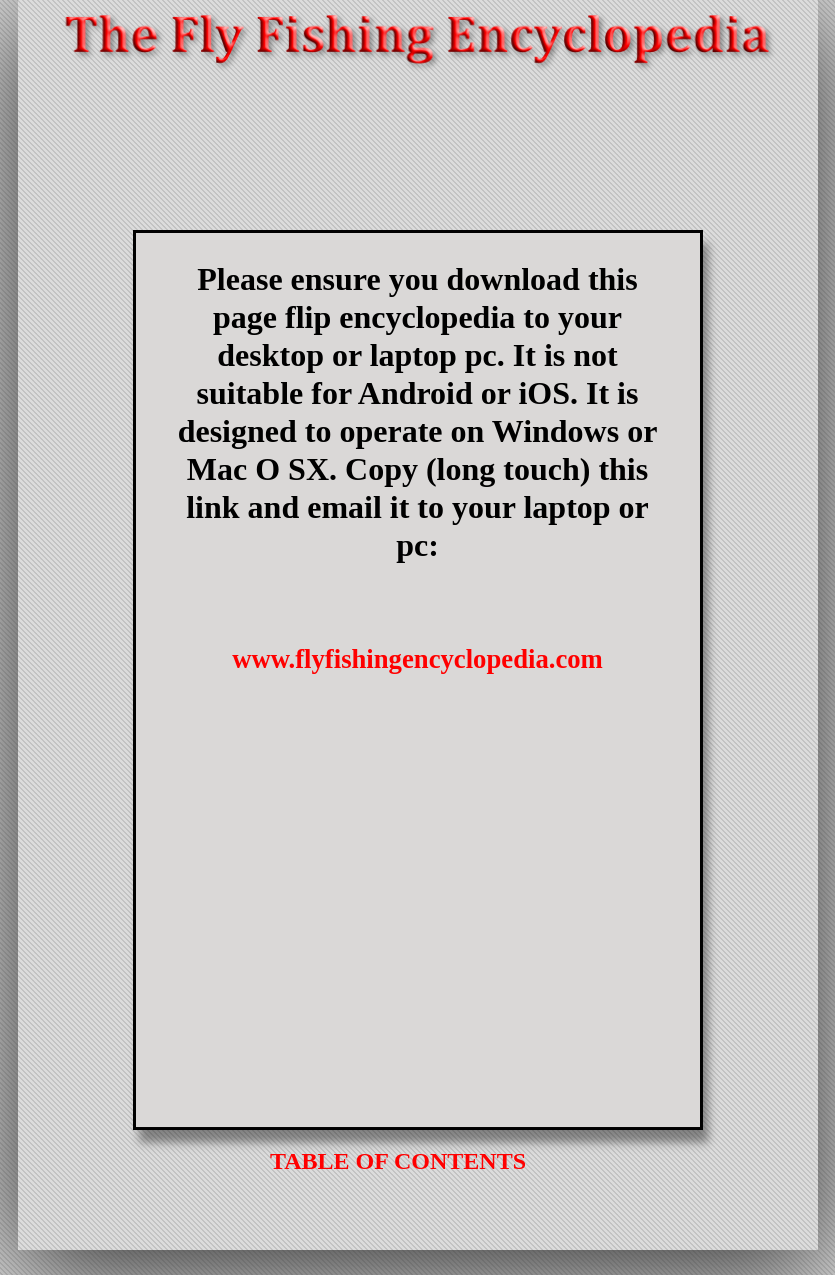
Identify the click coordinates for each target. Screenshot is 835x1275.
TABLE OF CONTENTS (398, 1161)
